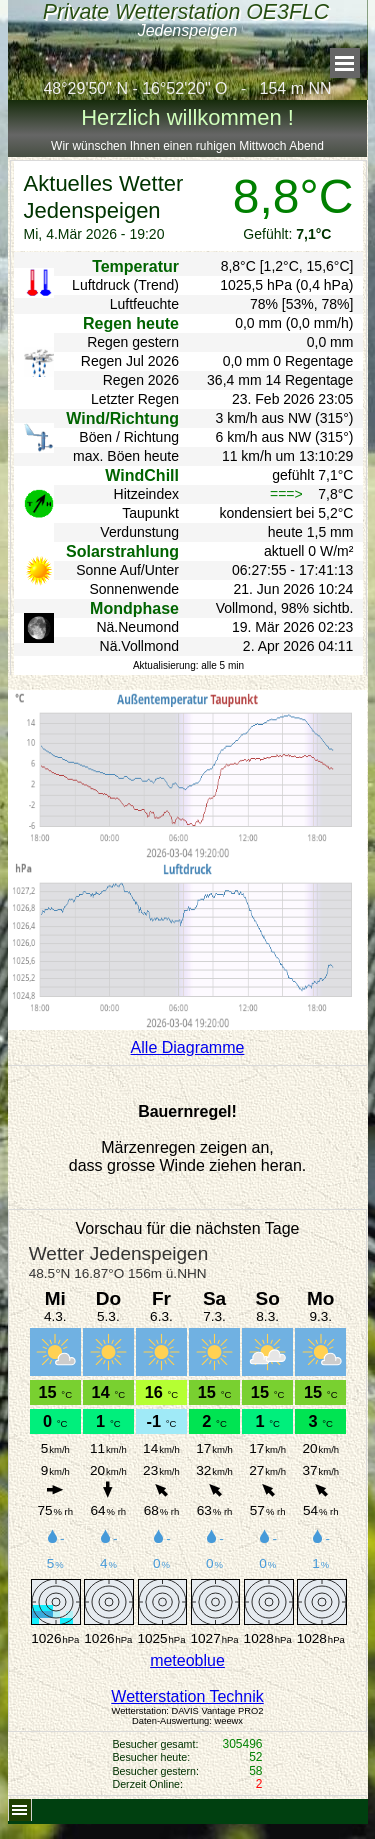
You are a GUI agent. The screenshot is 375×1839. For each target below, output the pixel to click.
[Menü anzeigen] (345, 63)
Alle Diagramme (188, 1047)
